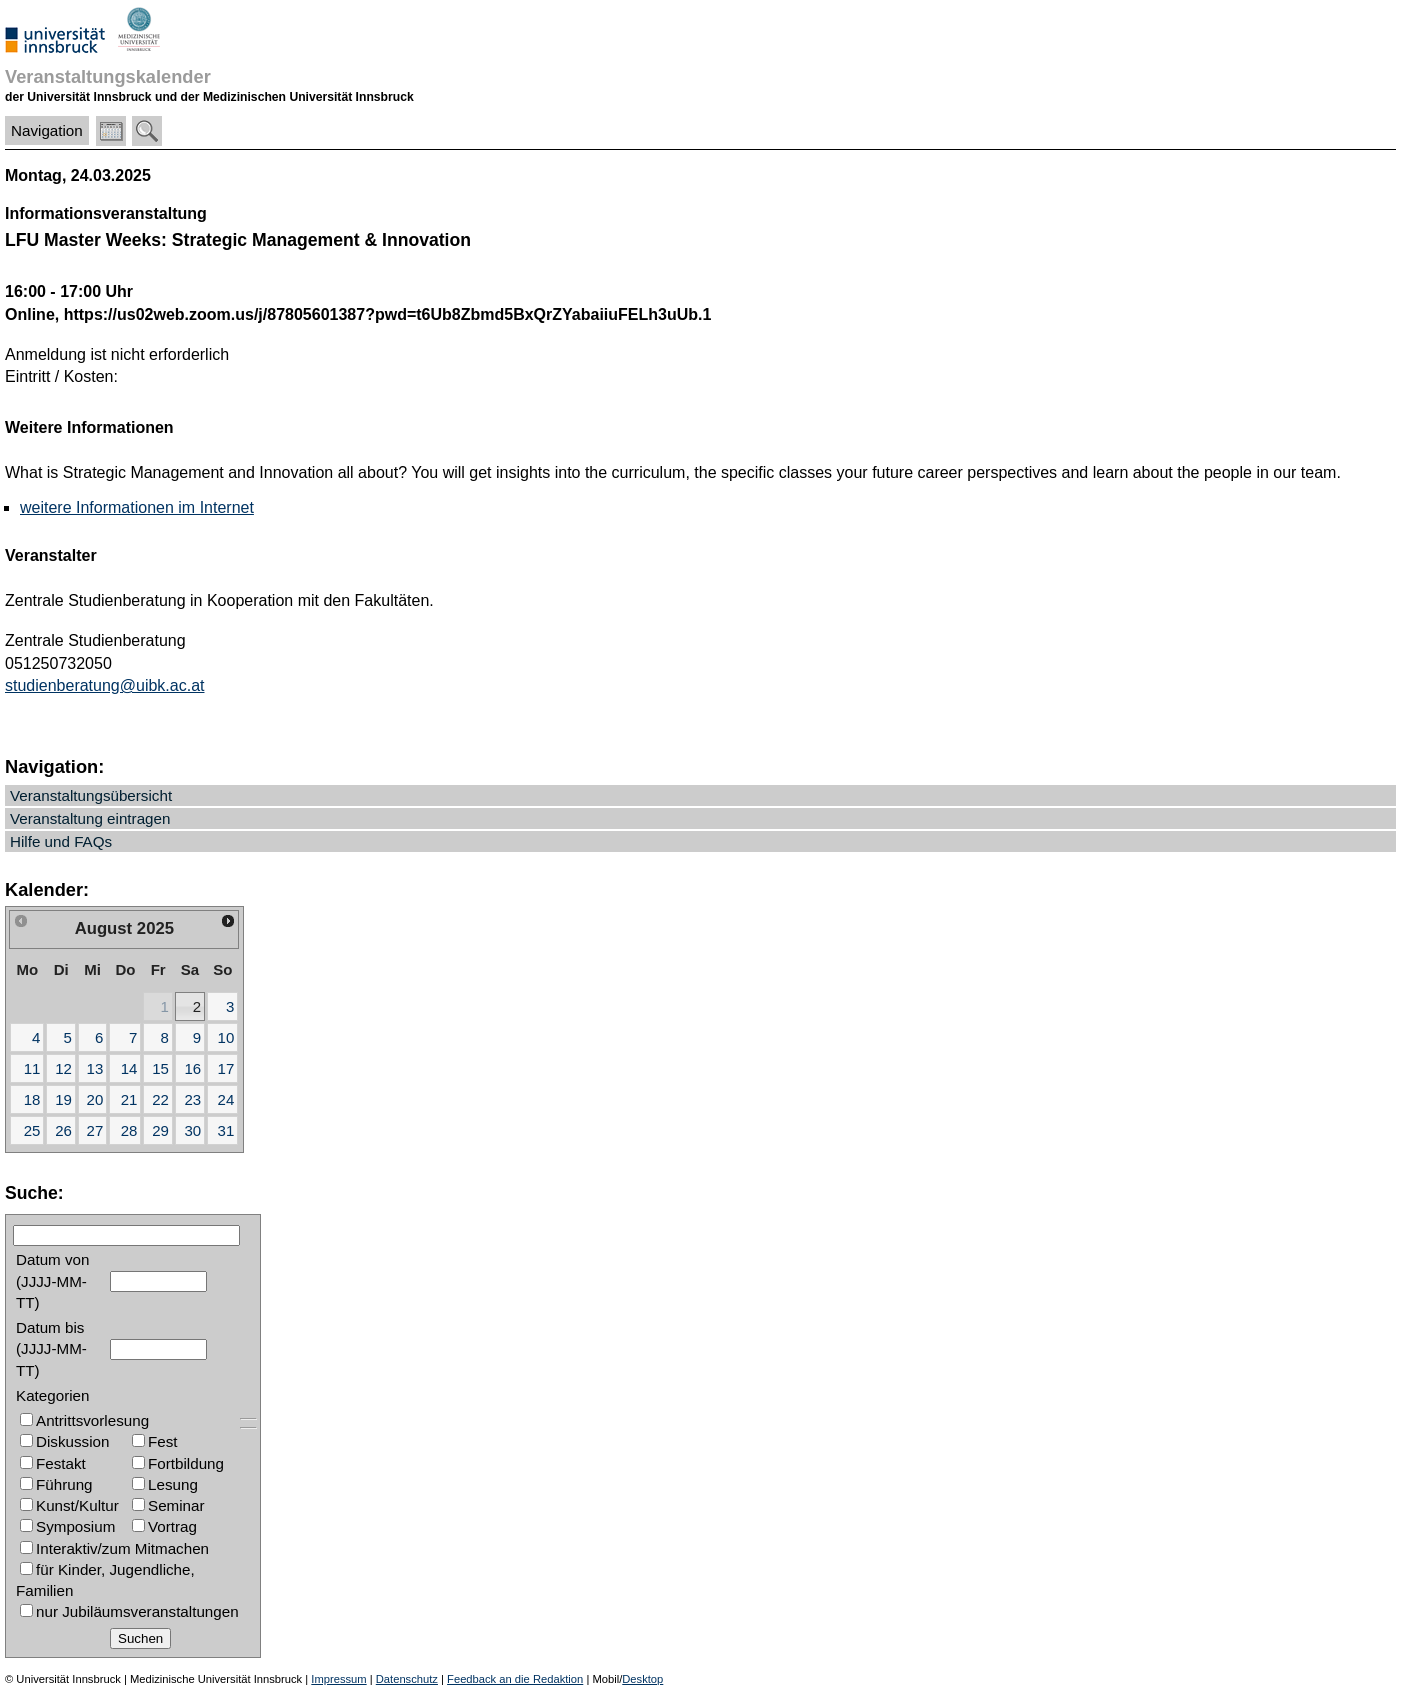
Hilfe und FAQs (61, 841)
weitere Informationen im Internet (137, 507)
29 (160, 1130)
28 (129, 1130)
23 (192, 1099)
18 (32, 1099)
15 (160, 1068)
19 (63, 1099)
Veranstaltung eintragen (90, 818)
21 (129, 1099)
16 (192, 1068)
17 (226, 1068)
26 (63, 1130)
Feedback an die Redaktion (515, 1679)
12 (63, 1068)
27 (95, 1130)
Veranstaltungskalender (108, 76)
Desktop (642, 1679)
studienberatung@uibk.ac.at (104, 685)
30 (192, 1130)
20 (95, 1099)
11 (32, 1068)
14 (129, 1068)
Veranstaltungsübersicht (91, 795)
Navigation (47, 130)
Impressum (338, 1679)
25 (32, 1130)
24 (226, 1099)
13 (95, 1068)
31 (226, 1130)
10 (226, 1037)
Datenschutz (407, 1679)
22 (160, 1099)
